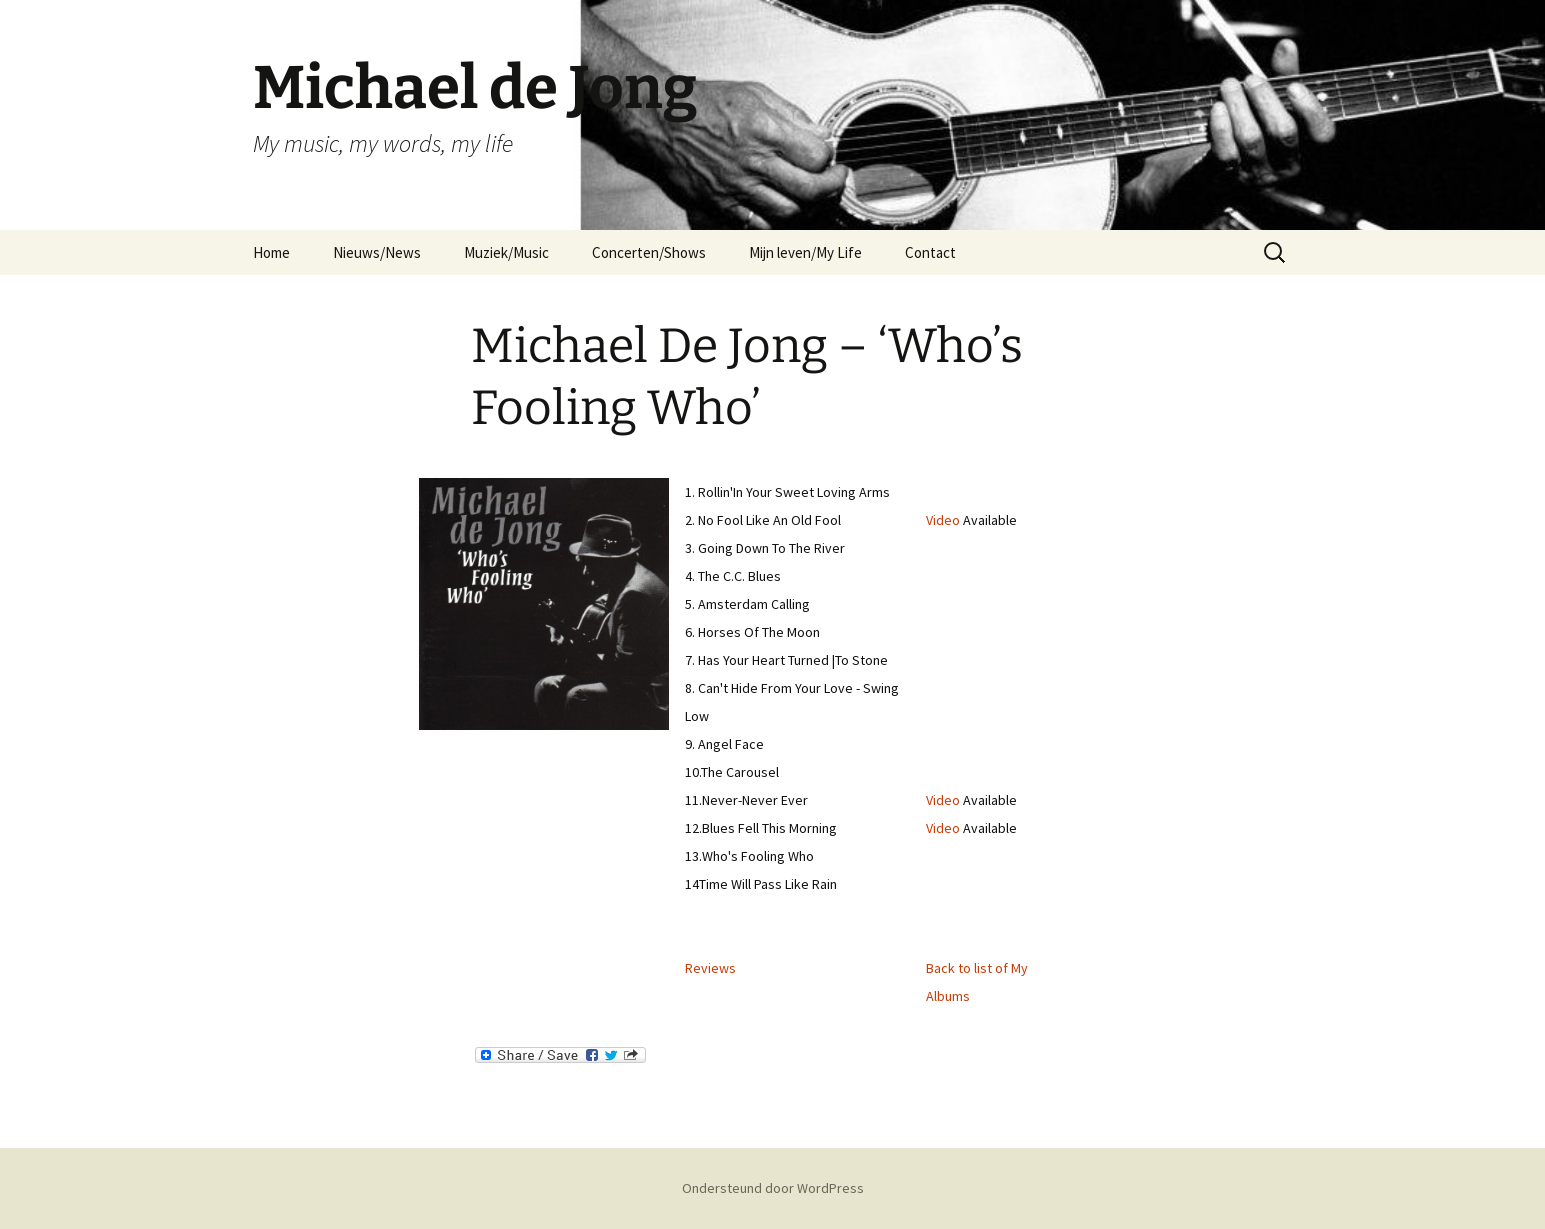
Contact (930, 252)
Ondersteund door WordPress (773, 1188)
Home (271, 252)
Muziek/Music (506, 252)
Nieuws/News (377, 252)
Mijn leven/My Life (805, 252)
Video (943, 520)
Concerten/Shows (649, 252)
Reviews (710, 968)
